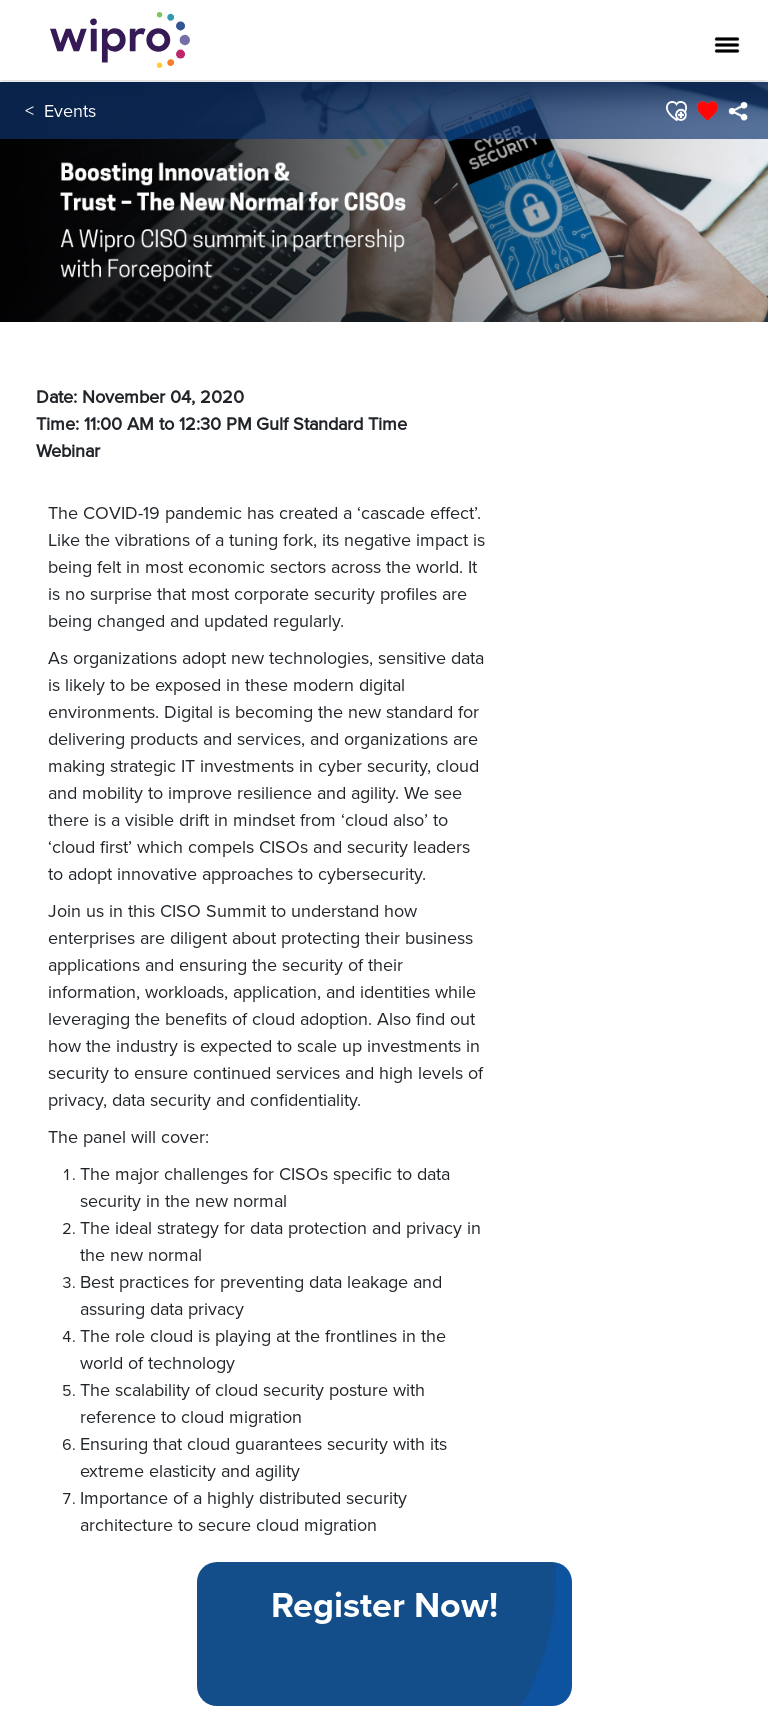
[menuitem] (737, 111)
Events (70, 110)
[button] (675, 111)
